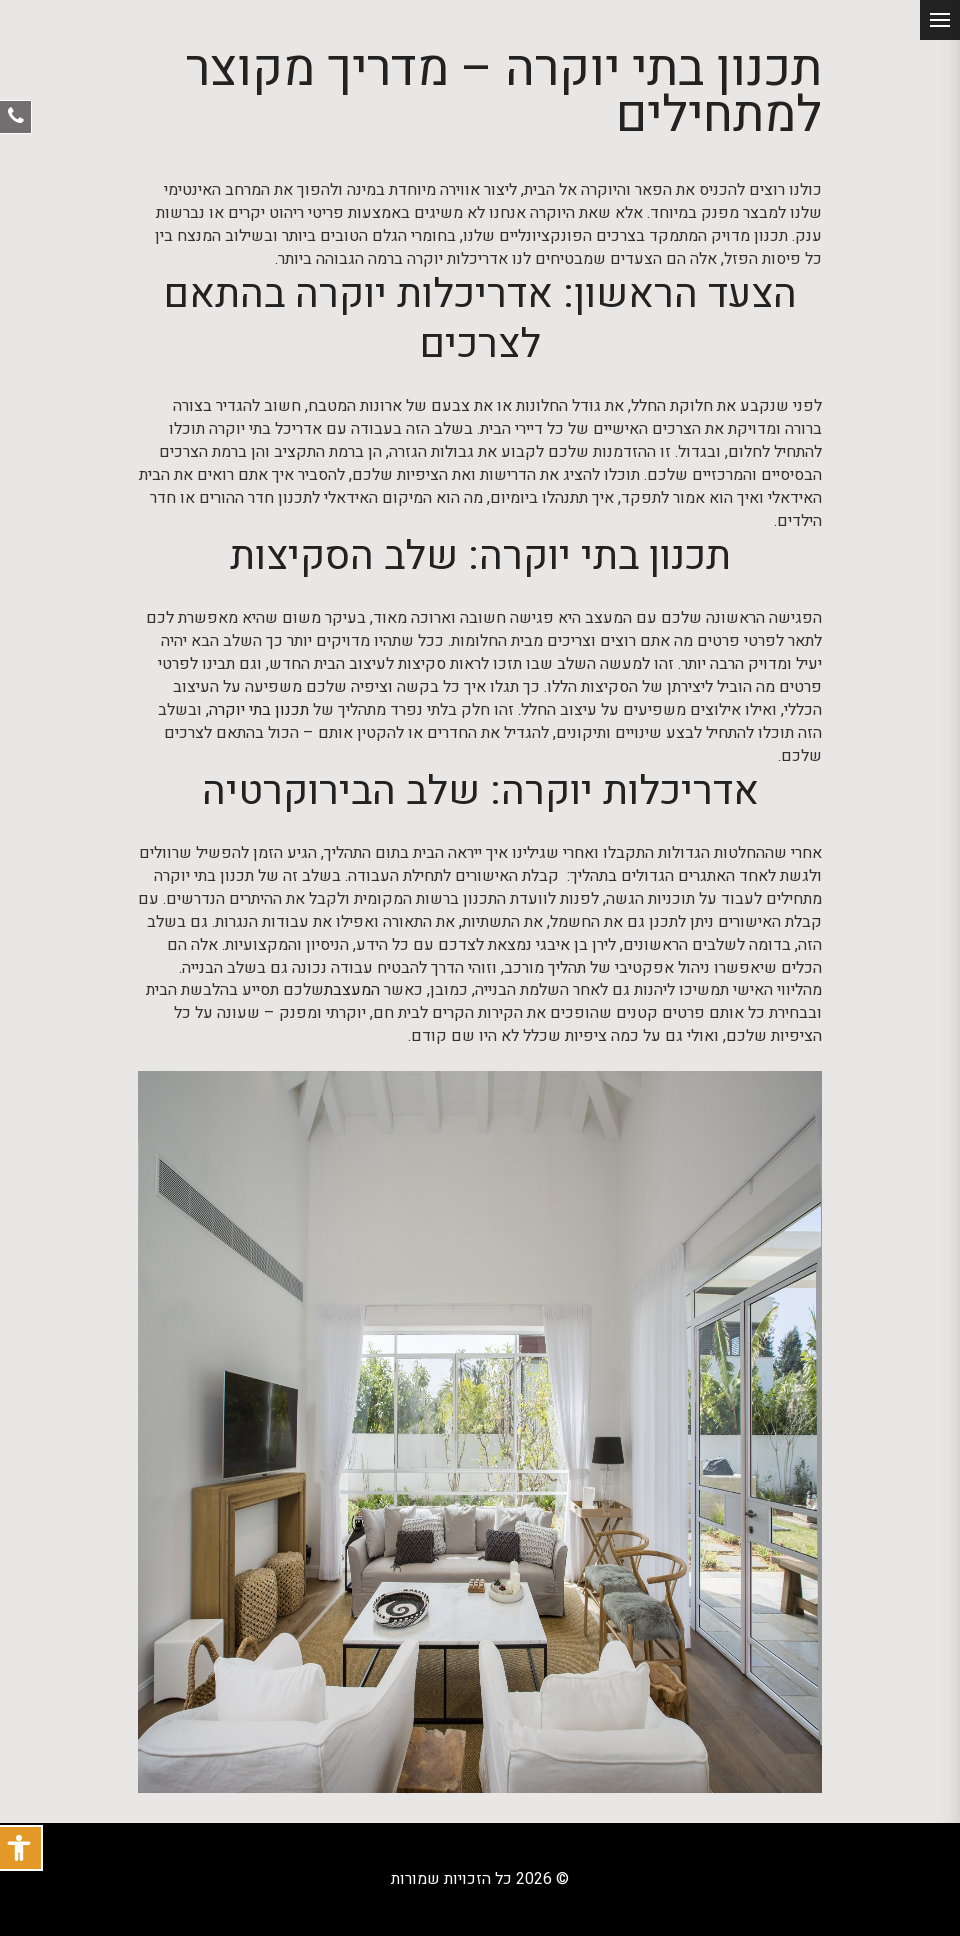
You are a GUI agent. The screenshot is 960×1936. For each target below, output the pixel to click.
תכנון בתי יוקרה (259, 710)
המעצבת (352, 990)
